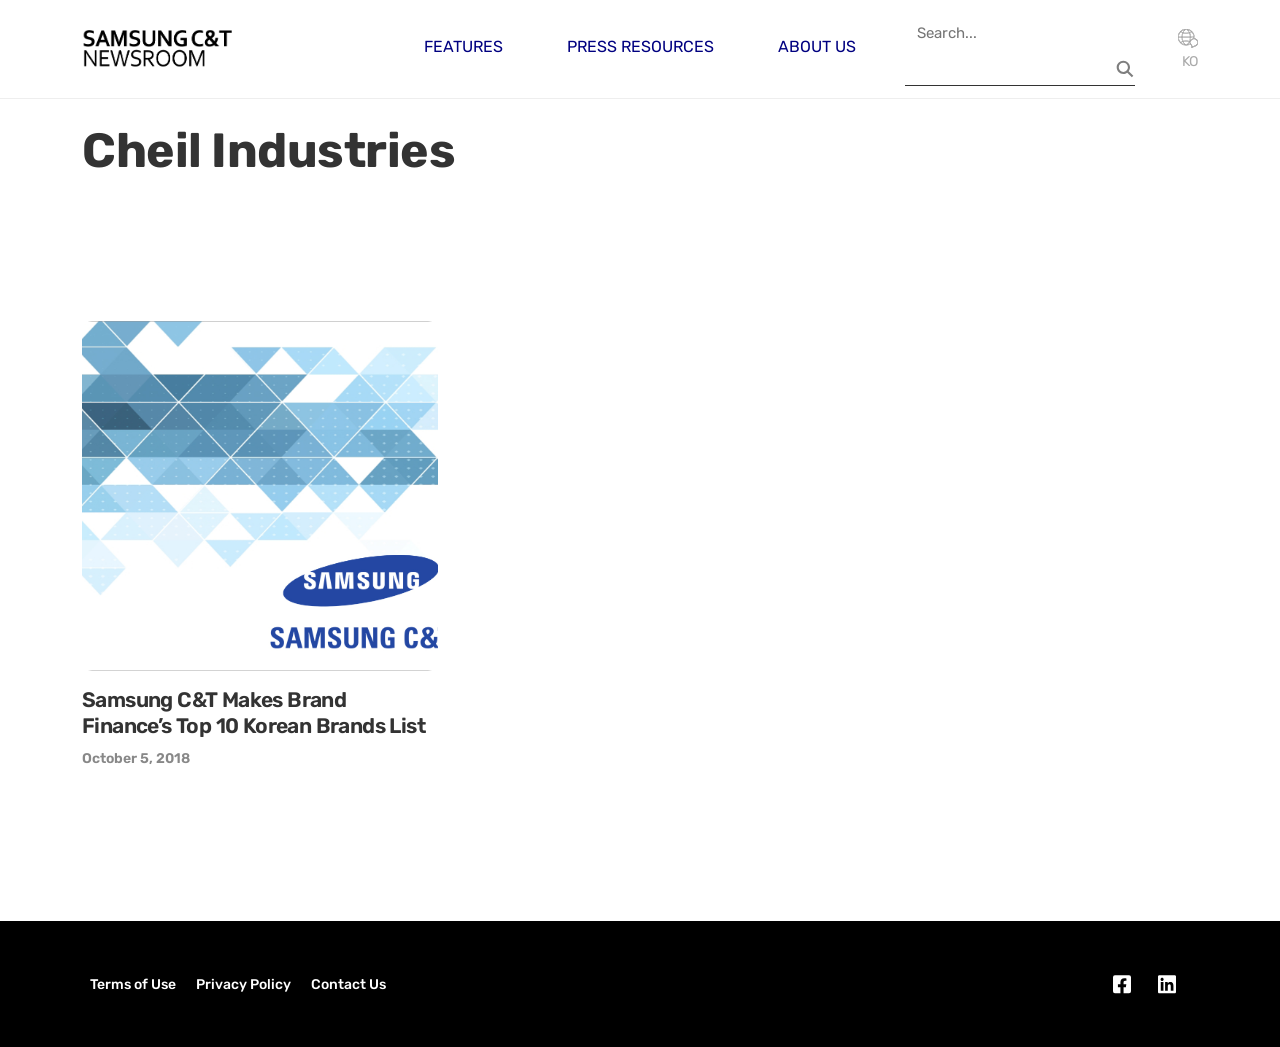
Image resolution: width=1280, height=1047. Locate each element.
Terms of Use (133, 984)
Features (463, 46)
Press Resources (640, 46)
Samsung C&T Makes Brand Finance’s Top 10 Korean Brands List (253, 712)
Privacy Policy (243, 984)
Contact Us (348, 984)
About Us (817, 46)
